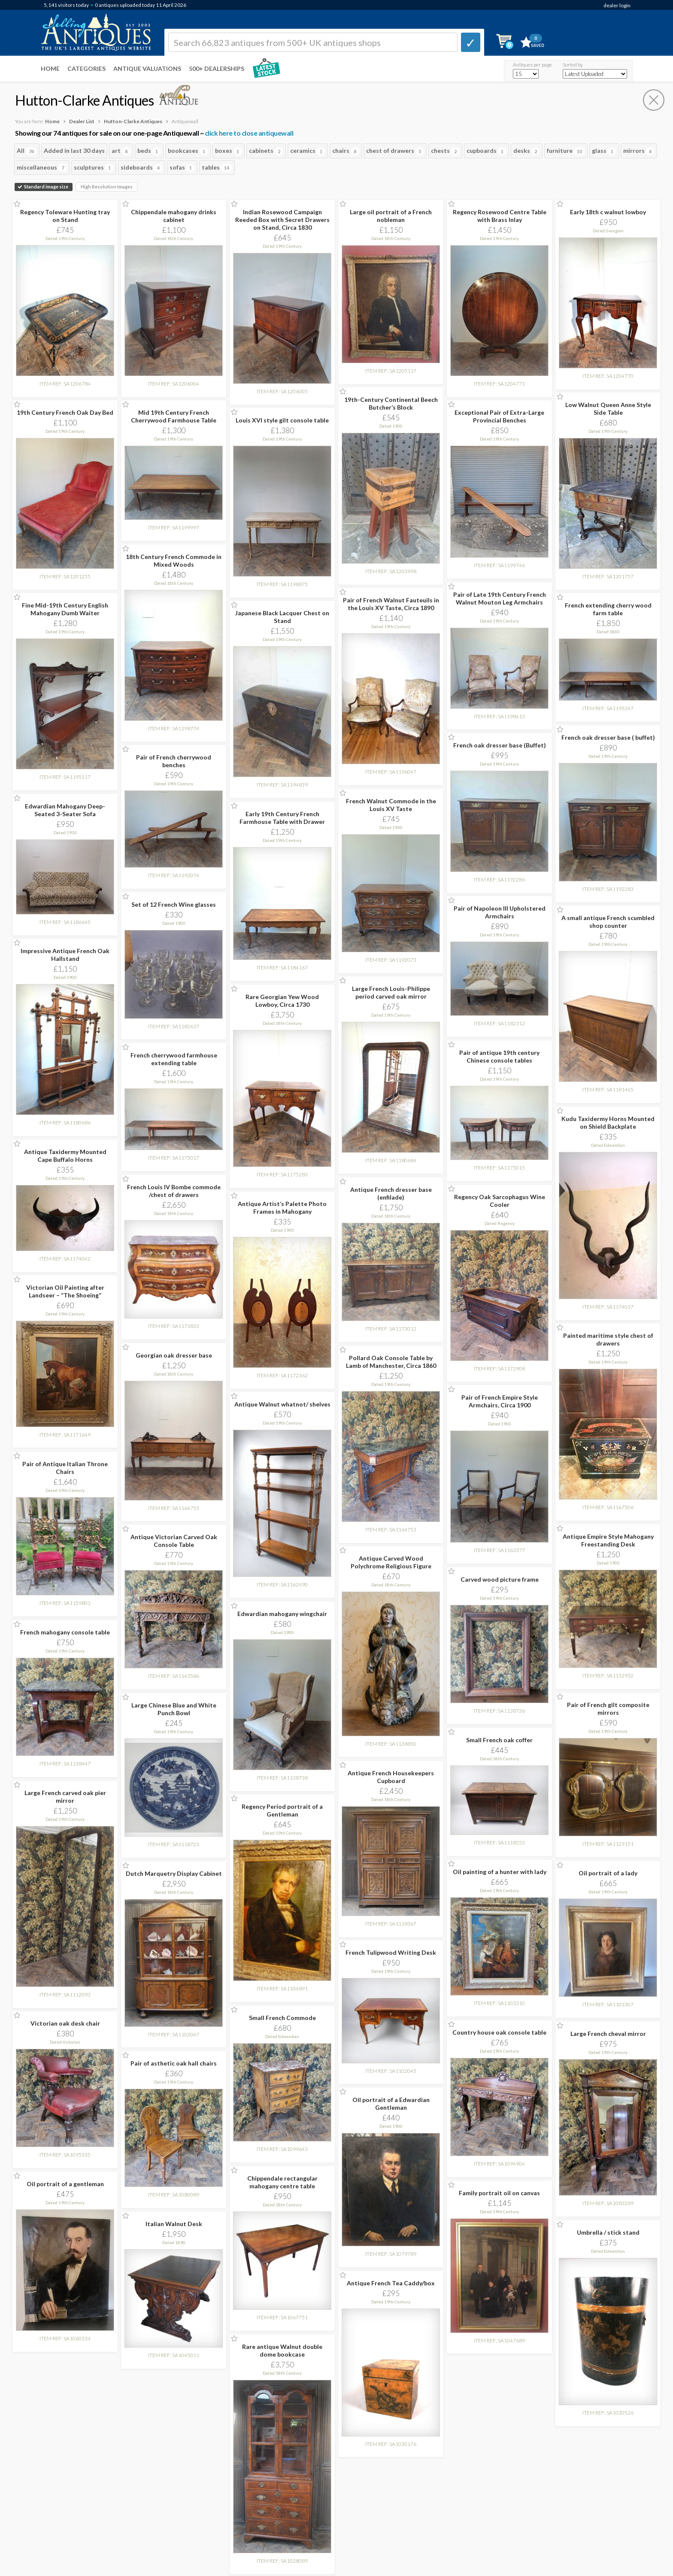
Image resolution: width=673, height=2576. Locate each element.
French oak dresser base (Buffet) (499, 745)
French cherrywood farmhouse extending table (173, 1058)
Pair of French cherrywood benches (173, 761)
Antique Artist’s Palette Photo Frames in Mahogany (282, 1207)
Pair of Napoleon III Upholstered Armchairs (500, 912)
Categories (86, 68)
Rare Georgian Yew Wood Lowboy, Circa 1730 (282, 1000)
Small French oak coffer (499, 1740)
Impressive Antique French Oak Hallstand (65, 954)
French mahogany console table (65, 1632)
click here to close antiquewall (249, 133)
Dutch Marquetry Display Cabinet (174, 1873)
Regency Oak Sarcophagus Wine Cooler (499, 1200)
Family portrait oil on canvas (499, 2192)
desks (526, 151)
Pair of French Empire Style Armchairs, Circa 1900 (499, 1401)
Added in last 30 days (74, 150)
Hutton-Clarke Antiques (133, 121)
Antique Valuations (147, 68)
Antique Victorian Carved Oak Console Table (173, 1540)
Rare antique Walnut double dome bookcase (282, 2350)
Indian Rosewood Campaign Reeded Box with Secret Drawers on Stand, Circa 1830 (282, 219)
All (27, 151)
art (121, 151)
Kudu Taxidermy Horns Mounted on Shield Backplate (608, 1122)
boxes (228, 151)
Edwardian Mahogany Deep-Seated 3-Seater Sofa (65, 809)
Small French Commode (282, 2017)
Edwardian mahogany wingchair (282, 1613)
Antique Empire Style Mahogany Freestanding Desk (608, 1540)
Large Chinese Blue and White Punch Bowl (173, 1708)
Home (50, 68)
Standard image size (44, 186)
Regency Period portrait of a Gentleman (282, 1810)
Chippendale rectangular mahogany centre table (282, 2182)
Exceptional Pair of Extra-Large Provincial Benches (499, 416)
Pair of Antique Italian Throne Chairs (65, 1467)
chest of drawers (395, 151)
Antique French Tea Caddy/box (391, 2283)
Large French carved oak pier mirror (65, 1796)
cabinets (266, 151)
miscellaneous (42, 168)
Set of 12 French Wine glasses (173, 904)
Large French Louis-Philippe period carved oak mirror (391, 992)
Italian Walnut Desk (174, 2223)
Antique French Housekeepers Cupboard (391, 1776)
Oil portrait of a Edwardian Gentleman (391, 2103)
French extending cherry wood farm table (608, 609)
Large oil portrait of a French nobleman (391, 215)
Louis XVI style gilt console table (282, 420)
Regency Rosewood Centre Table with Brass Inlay (499, 215)
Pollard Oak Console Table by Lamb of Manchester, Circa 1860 (391, 1361)
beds (149, 151)
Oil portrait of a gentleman (65, 2183)
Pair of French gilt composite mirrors (608, 1708)
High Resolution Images (106, 186)
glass (604, 151)
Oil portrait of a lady (608, 1873)
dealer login (617, 5)
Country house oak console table (499, 2032)
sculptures (94, 168)
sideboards (142, 168)
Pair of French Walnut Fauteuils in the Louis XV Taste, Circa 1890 (391, 603)
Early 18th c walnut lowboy (608, 212)
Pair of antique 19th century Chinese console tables (499, 1056)
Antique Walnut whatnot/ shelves (282, 1404)
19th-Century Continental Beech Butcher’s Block (391, 403)
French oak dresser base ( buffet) (608, 737)
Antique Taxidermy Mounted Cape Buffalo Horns (65, 1155)
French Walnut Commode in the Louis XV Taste (391, 804)
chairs (345, 151)
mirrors (639, 151)
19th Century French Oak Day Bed (65, 412)
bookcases (188, 151)
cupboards (486, 151)
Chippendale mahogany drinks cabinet (173, 215)
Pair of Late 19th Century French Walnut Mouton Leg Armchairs (499, 598)
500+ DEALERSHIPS (216, 68)
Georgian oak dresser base (174, 1355)
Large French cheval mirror (608, 2033)
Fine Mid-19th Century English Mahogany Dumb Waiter (65, 609)
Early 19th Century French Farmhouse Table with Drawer (282, 817)
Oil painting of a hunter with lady (499, 1871)
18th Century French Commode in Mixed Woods (173, 560)
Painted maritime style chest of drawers (608, 1339)
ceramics (307, 151)
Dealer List (81, 121)
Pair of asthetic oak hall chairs (173, 2063)
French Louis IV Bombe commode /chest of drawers (174, 1190)
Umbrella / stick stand (608, 2232)
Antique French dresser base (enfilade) (391, 1193)
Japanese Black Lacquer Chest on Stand (282, 616)
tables (217, 168)
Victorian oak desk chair (65, 2023)
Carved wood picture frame (500, 1579)
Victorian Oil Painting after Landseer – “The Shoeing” (65, 1291)
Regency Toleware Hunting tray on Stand (65, 215)
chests (445, 151)
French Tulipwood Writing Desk (391, 1952)
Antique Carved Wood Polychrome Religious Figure (391, 1562)
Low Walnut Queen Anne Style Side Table (608, 408)
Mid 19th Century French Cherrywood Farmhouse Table (173, 416)
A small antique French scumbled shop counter (608, 921)
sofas (182, 168)
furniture (566, 151)
